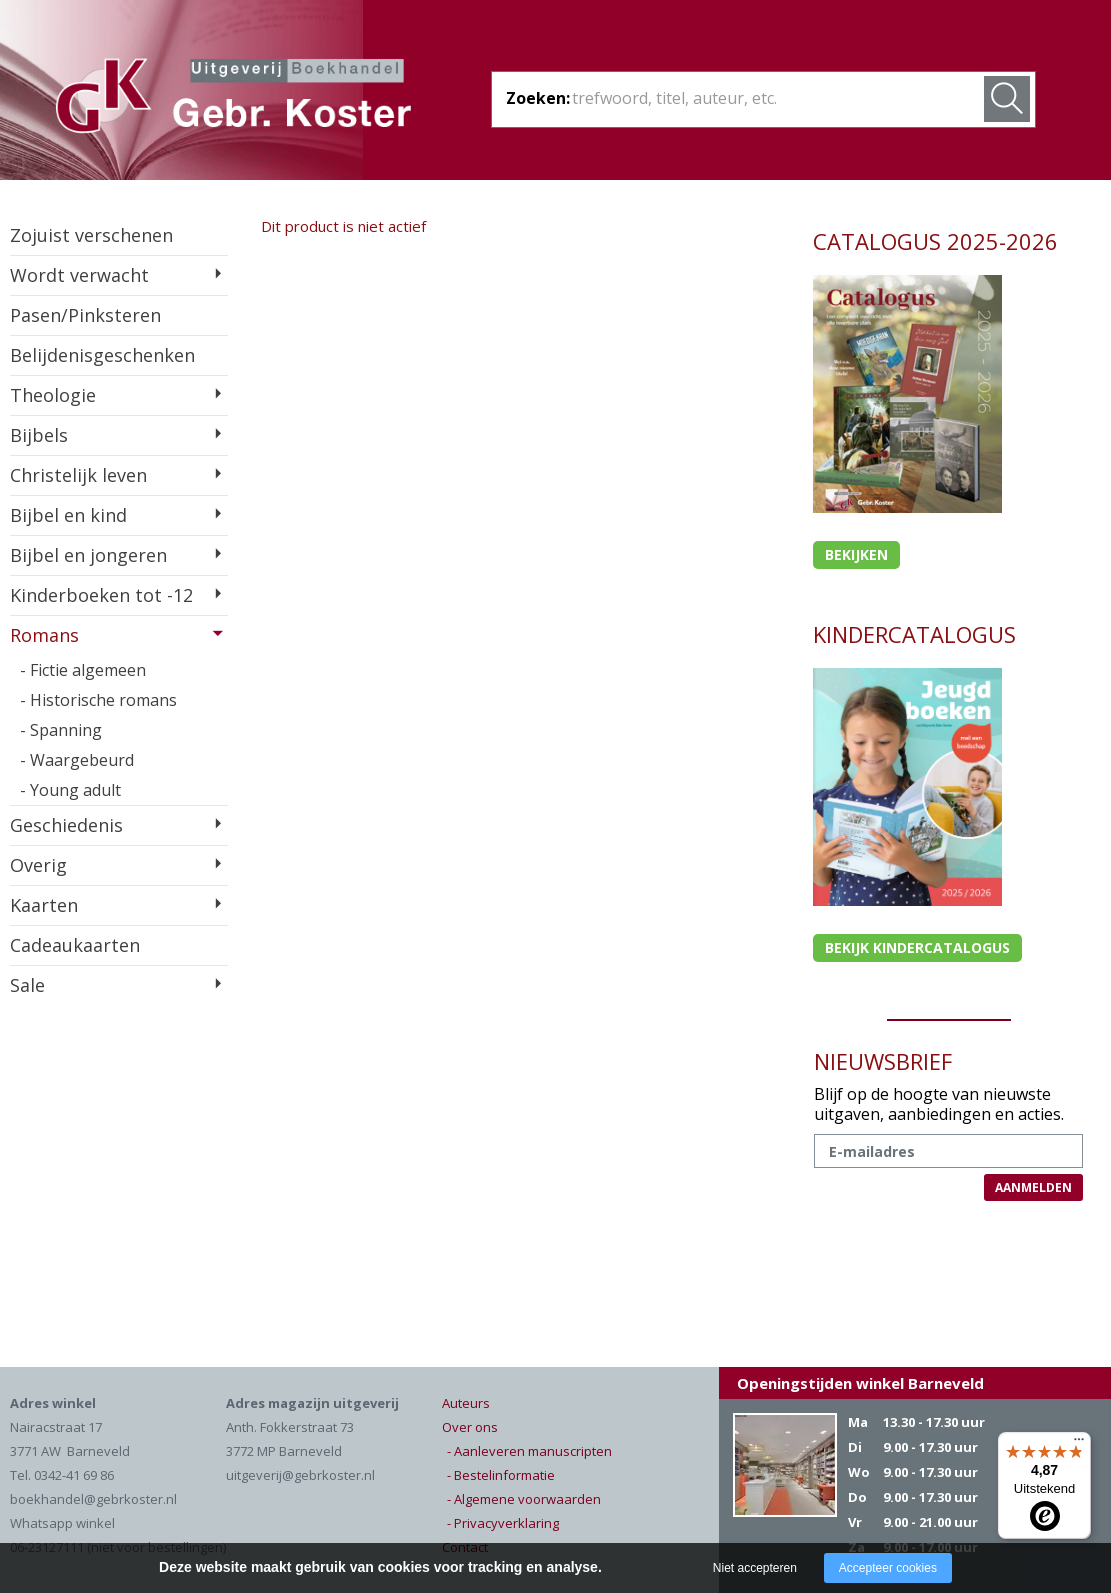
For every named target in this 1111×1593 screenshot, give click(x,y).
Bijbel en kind (68, 515)
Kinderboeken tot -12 (101, 595)
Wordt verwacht (79, 275)
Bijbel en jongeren (88, 555)
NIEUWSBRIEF (883, 1061)
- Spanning (61, 730)
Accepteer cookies (888, 1568)
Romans (44, 635)
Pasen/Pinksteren (85, 315)
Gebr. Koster (233, 99)
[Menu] (1079, 1444)
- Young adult (70, 790)
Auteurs (466, 1403)
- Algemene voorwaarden (524, 1499)
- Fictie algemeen (83, 670)
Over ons (470, 1427)
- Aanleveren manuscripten (529, 1451)
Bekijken (856, 554)
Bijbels (39, 435)
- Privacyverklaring (503, 1523)
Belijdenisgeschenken (102, 355)
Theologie (53, 395)
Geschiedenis (66, 825)
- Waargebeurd (77, 760)
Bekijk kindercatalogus (917, 947)
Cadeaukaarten (75, 945)
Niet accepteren (755, 1568)
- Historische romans (98, 700)
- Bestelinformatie (501, 1475)
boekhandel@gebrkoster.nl (93, 1499)
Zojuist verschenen (91, 235)
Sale (27, 985)
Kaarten (44, 905)
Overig (38, 865)
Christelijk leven (78, 475)
